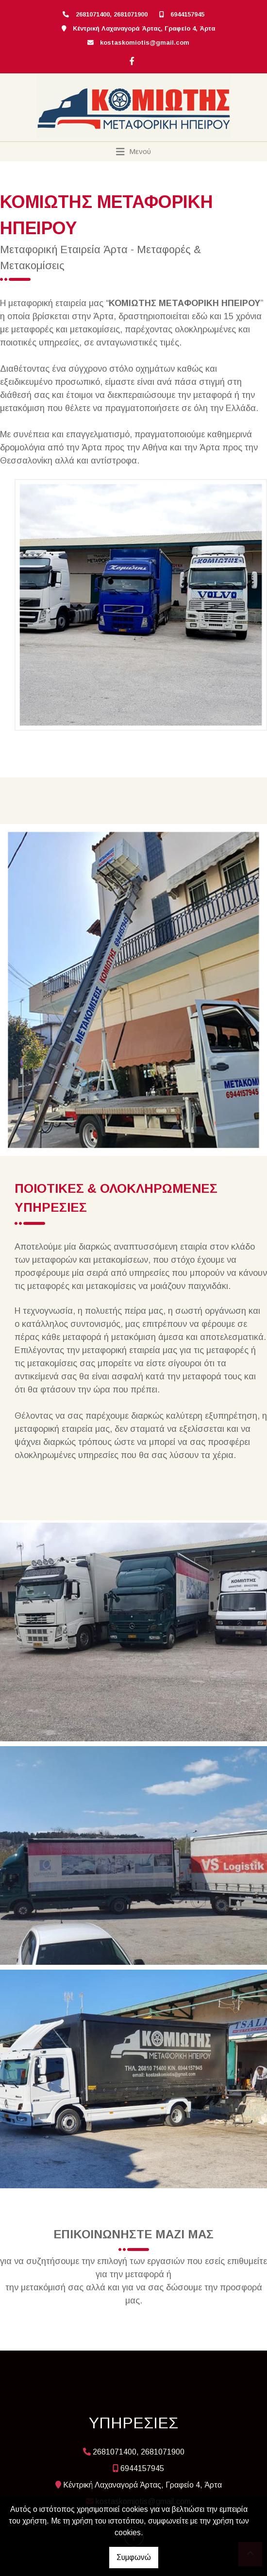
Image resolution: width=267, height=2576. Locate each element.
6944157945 (187, 14)
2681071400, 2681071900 (112, 14)
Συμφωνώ (134, 2557)
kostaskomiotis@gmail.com (144, 42)
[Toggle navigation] (133, 151)
